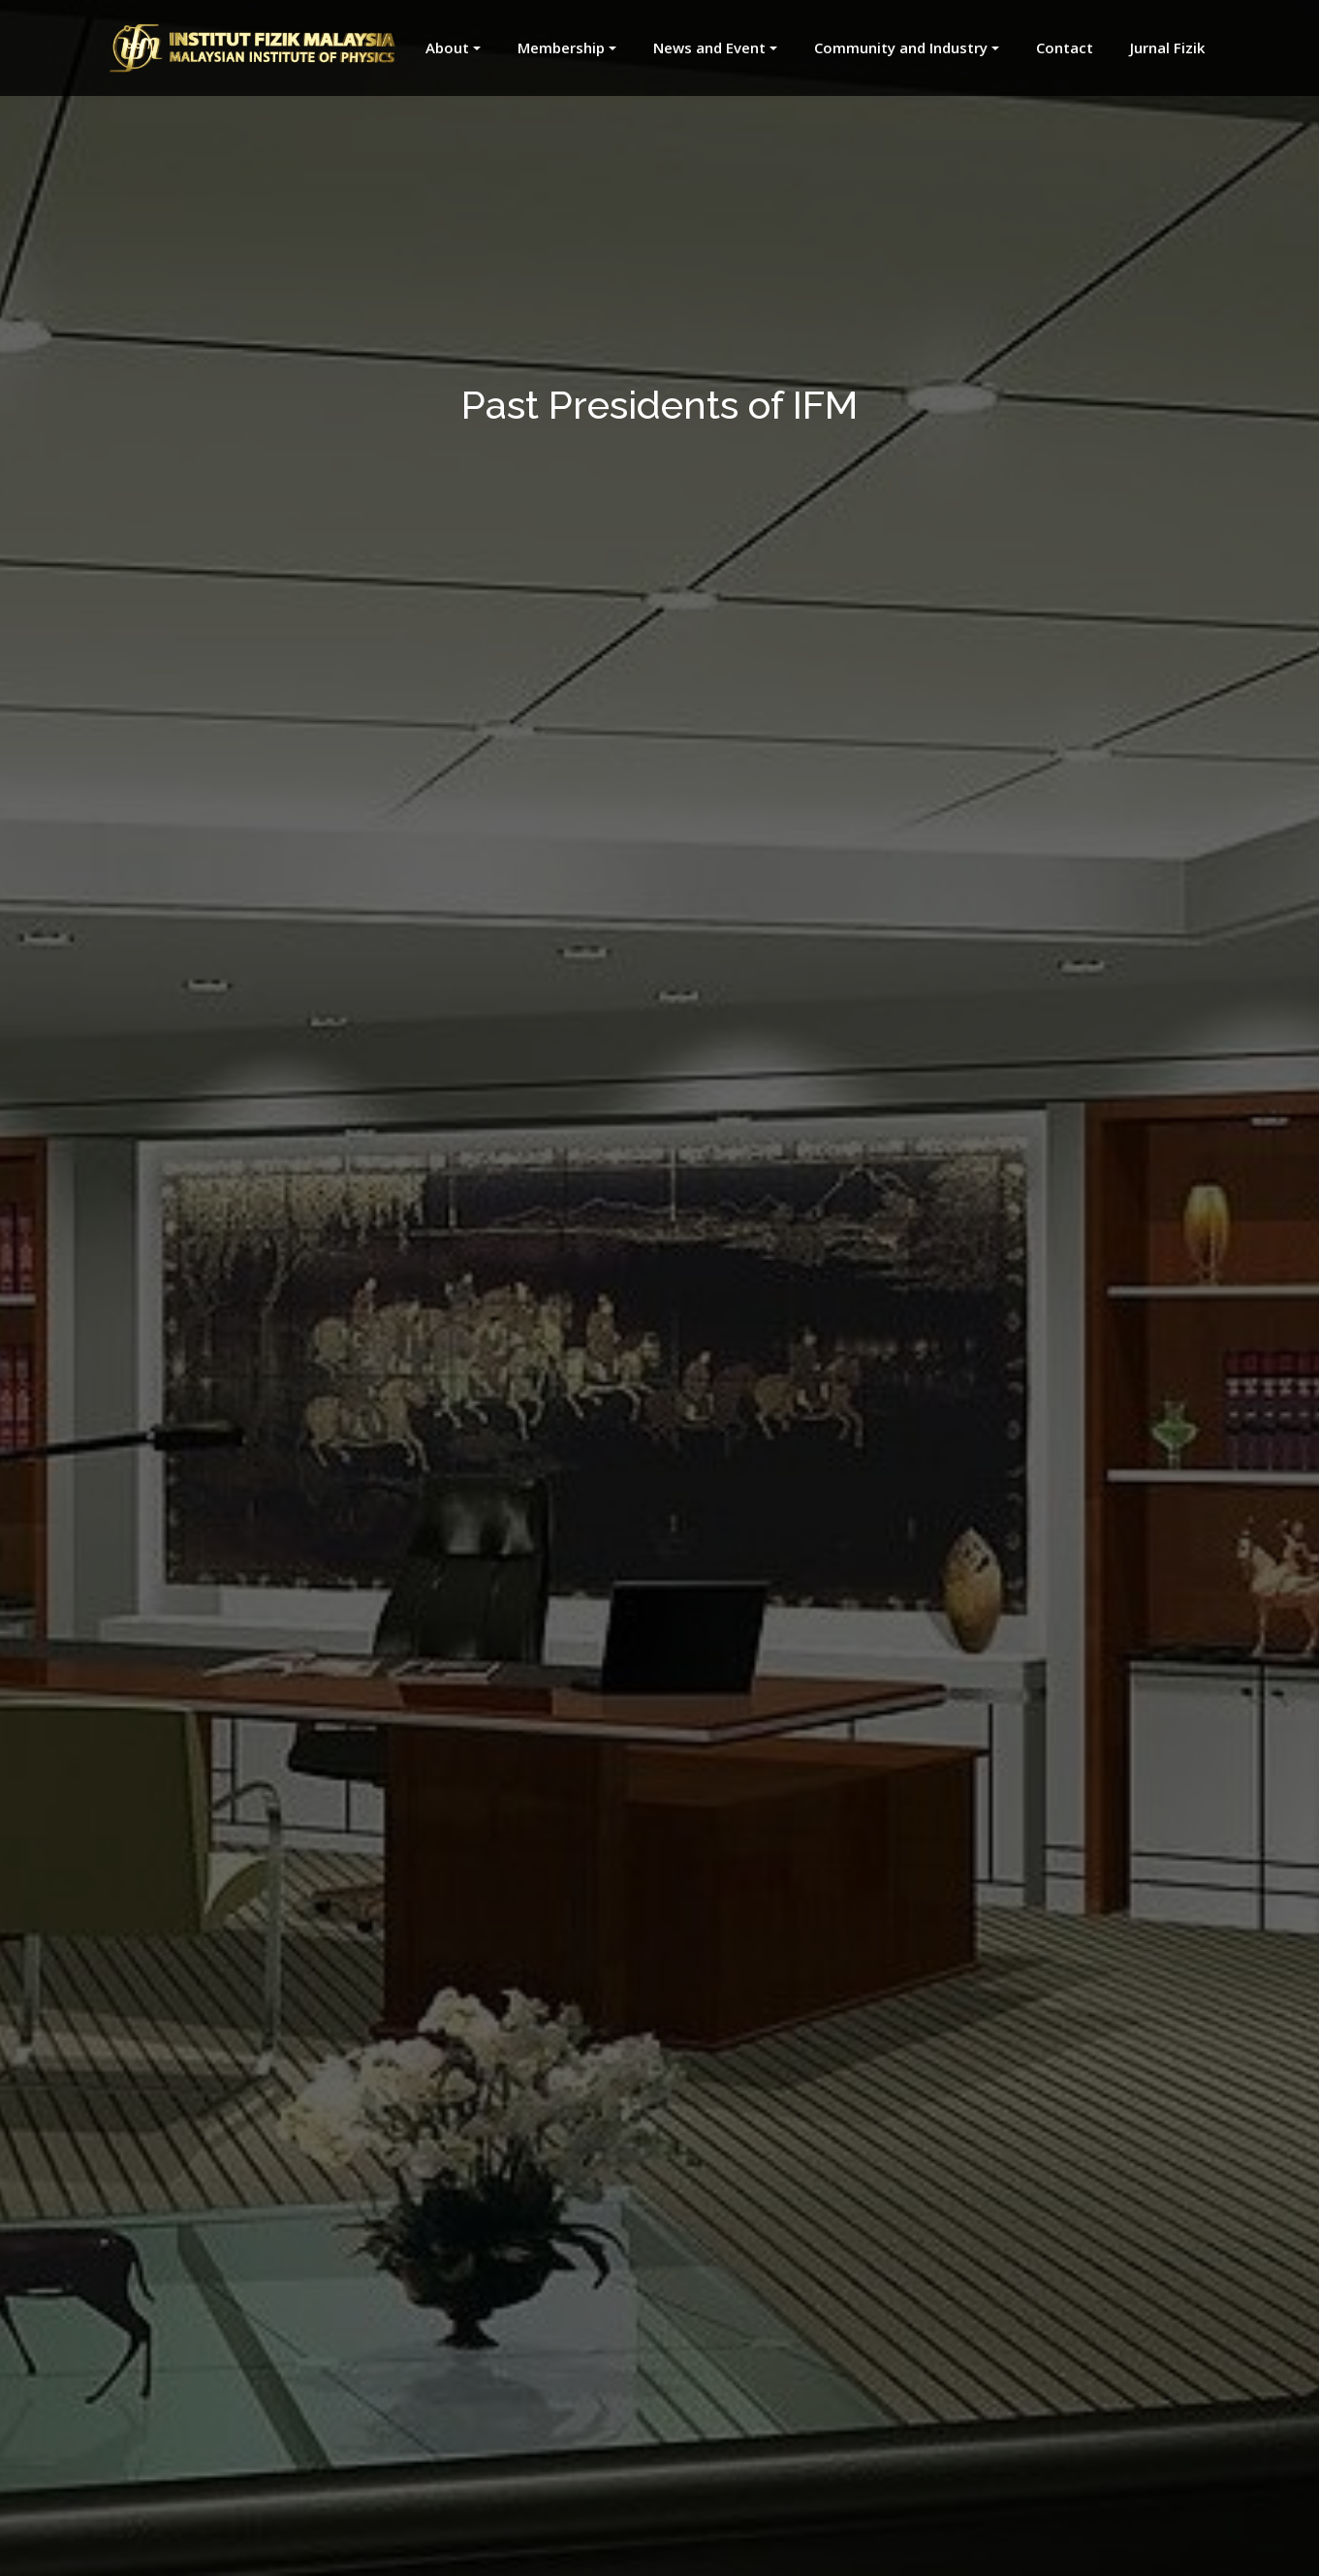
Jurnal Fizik (1167, 47)
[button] (442, 48)
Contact (1064, 47)
